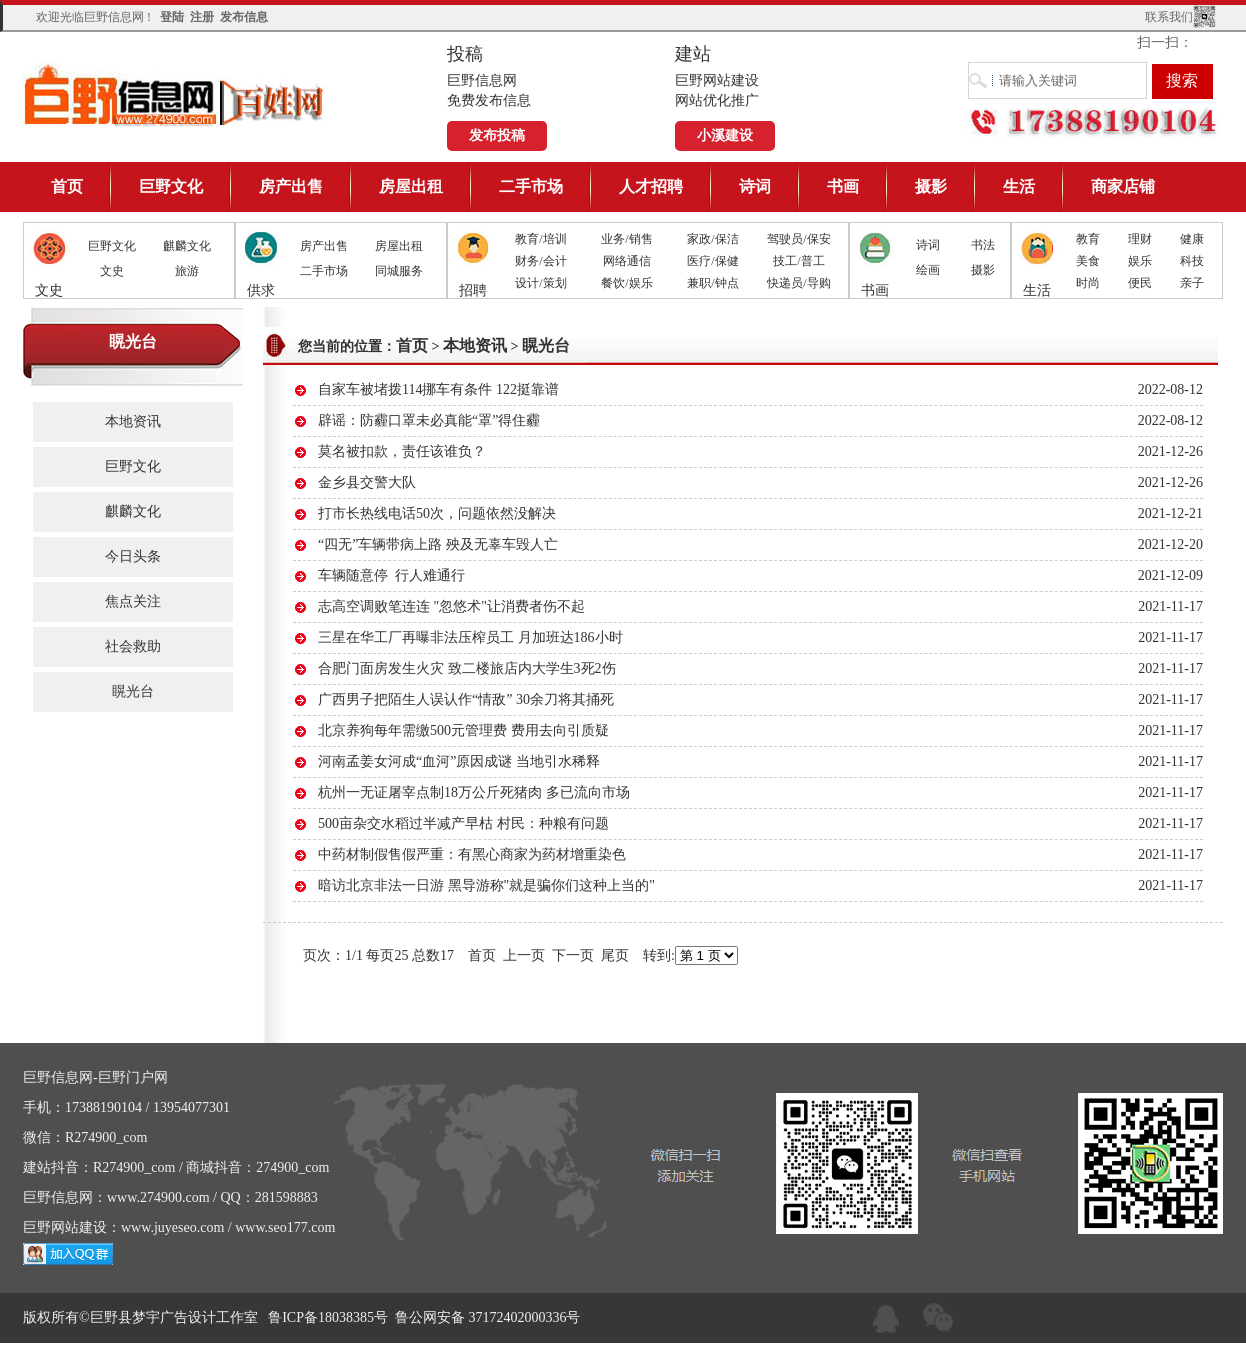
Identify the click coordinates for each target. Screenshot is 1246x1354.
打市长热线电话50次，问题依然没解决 (437, 513)
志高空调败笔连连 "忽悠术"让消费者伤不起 (451, 606)
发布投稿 (497, 135)
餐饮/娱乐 (626, 283)
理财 (1140, 239)
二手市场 (531, 186)
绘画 (928, 270)
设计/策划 (540, 283)
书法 (983, 245)
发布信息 (244, 17)
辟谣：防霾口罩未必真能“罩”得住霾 (429, 420)
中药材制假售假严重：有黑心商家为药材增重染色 (472, 854)
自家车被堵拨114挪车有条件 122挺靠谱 (438, 389)
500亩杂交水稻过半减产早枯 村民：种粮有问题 (463, 823)
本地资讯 (133, 421)
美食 (1088, 261)
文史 (112, 271)
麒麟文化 (187, 246)
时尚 (1088, 283)
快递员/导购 (798, 283)
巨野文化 (171, 186)
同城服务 (399, 271)
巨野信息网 (175, 94)
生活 (1019, 186)
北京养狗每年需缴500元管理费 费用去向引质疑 (463, 730)
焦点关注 (133, 601)
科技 (1192, 261)
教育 (1088, 239)
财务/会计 (540, 261)
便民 (1140, 283)
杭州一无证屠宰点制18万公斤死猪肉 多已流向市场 (474, 792)
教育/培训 (540, 239)
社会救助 (133, 646)
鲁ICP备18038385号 (328, 1317)
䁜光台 (133, 691)
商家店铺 (1123, 186)
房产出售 (291, 186)
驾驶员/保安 (798, 239)
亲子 (1192, 283)
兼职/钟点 (712, 283)
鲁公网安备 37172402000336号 (488, 1317)
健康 (1192, 239)
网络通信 (627, 261)
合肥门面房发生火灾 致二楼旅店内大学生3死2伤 (467, 668)
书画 (843, 186)
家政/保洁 (712, 239)
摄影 (931, 186)
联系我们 (1169, 17)
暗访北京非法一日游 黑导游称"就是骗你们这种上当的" (486, 885)
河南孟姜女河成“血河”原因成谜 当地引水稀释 (459, 761)
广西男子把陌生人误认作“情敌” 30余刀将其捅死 (466, 699)
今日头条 (133, 556)
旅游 (187, 271)
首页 (67, 186)
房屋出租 (411, 186)
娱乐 (1140, 261)
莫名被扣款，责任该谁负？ (402, 451)
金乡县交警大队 (367, 482)
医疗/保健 (712, 261)
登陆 (172, 17)
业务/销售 (626, 239)
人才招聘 (651, 186)
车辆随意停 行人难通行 (391, 575)
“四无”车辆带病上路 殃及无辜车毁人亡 (438, 544)
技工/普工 (798, 261)
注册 (202, 17)
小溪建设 (725, 135)
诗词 (755, 186)
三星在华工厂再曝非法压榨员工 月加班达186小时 (470, 637)
